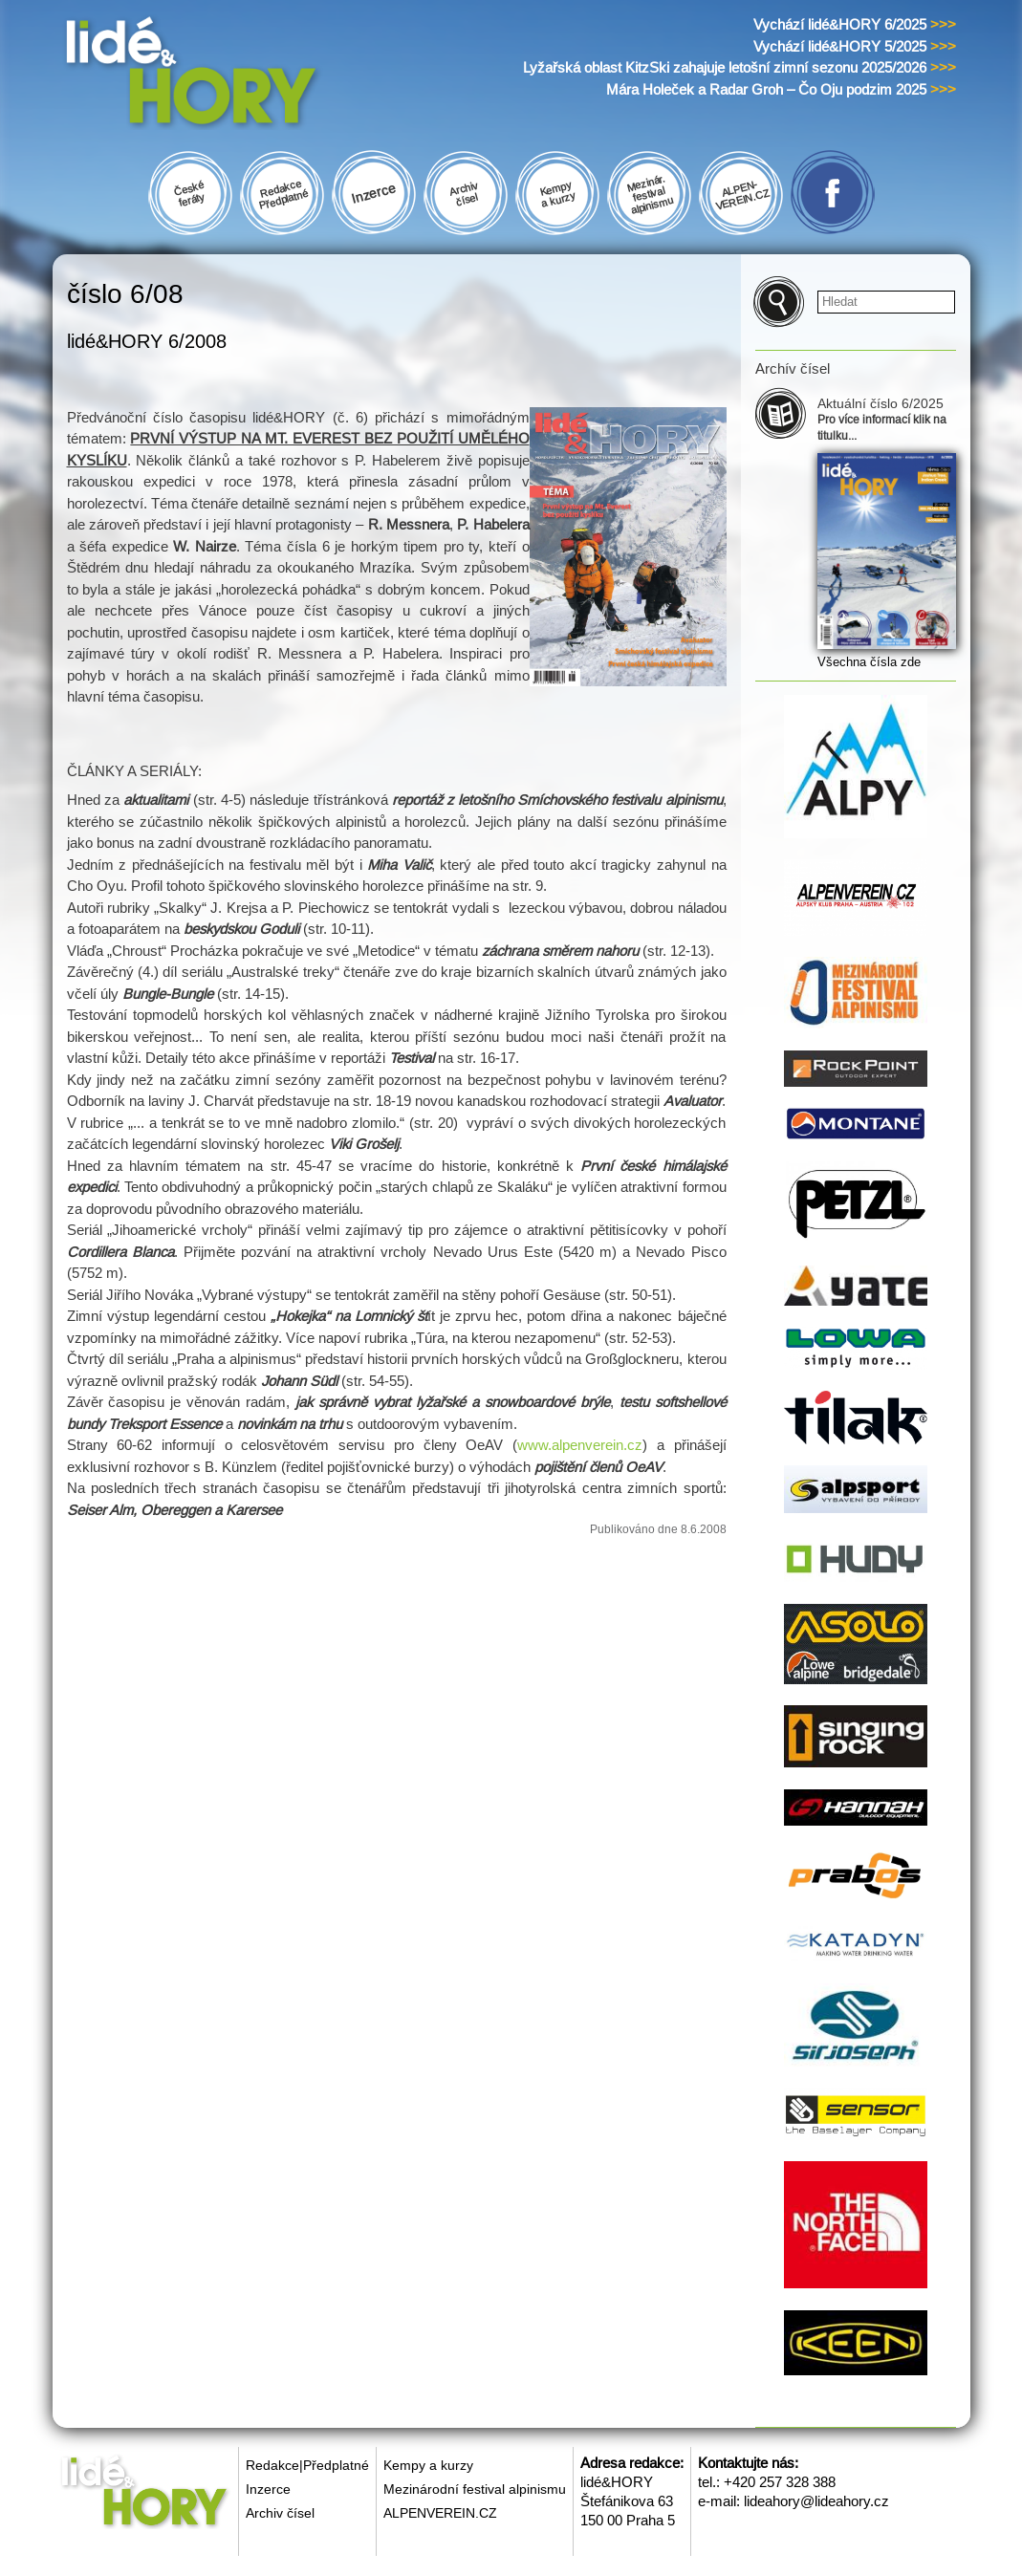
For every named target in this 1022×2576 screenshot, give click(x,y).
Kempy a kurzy (428, 2465)
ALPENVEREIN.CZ (440, 2513)
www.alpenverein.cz (579, 1445)
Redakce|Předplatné (307, 2465)
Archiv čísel (280, 2513)
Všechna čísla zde (869, 662)
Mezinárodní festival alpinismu (474, 2489)
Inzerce (268, 2489)
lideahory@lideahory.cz (816, 2501)
